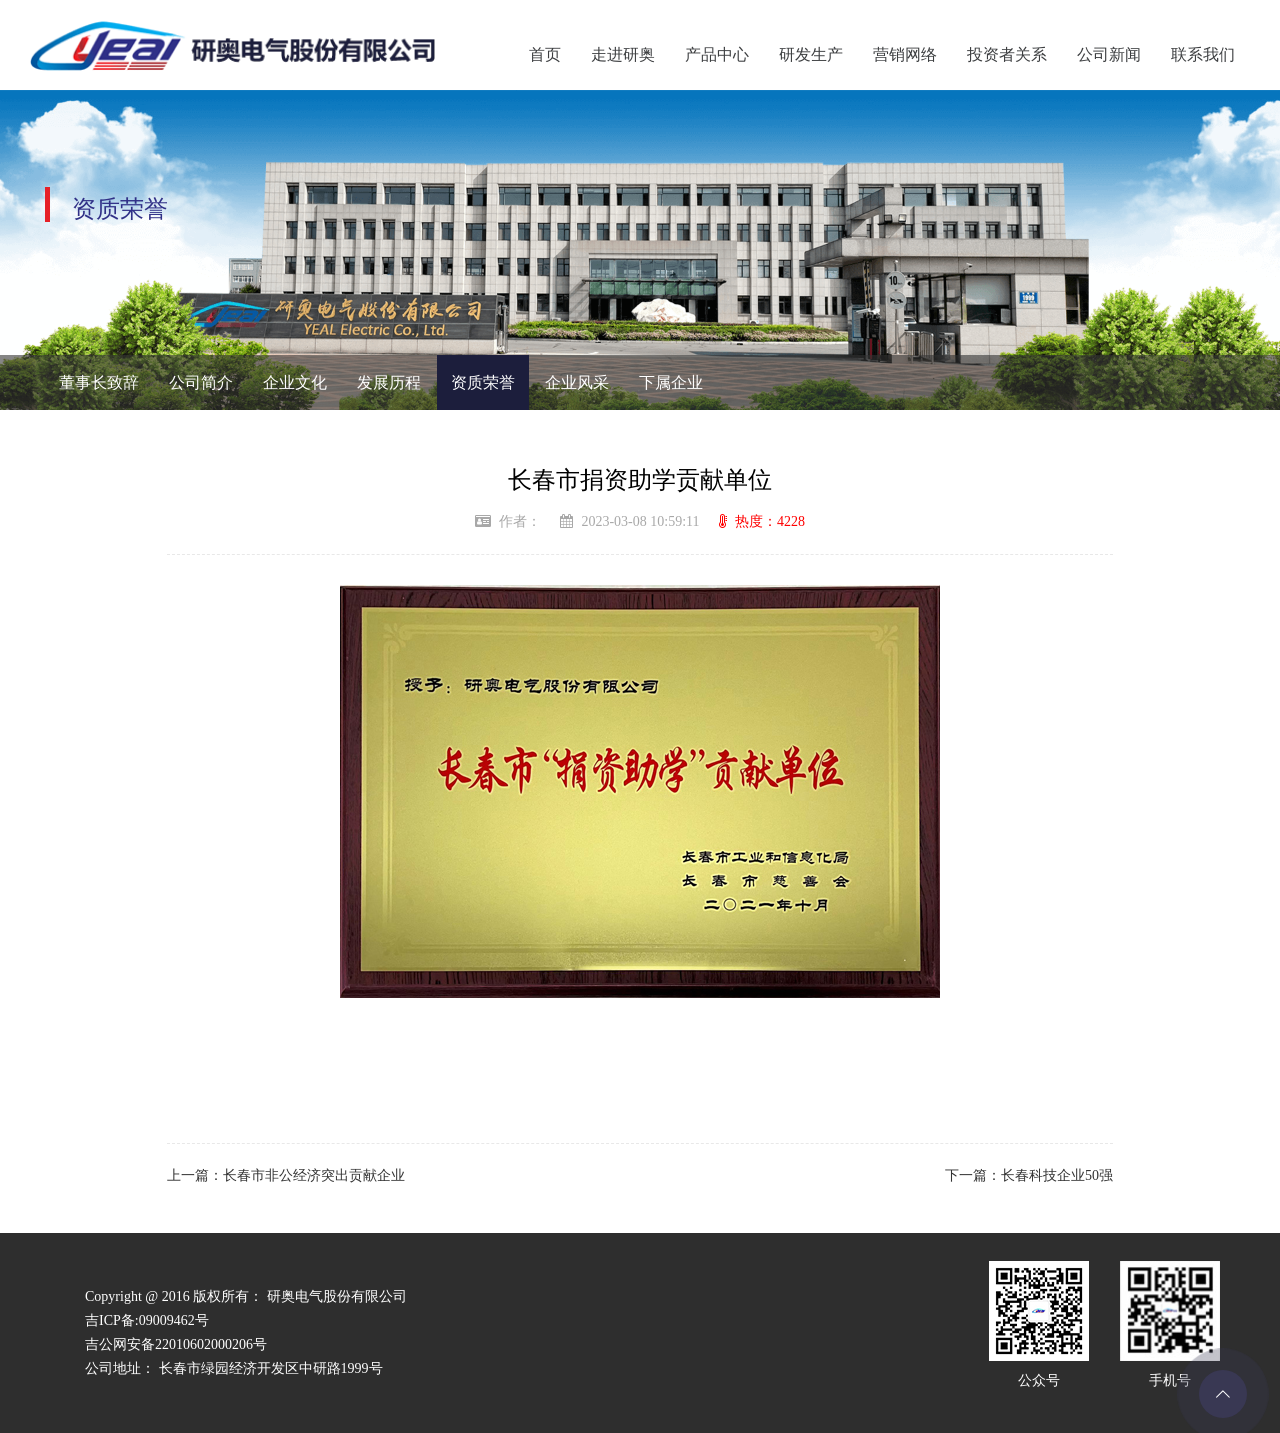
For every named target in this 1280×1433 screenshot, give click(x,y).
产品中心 (717, 54)
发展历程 (389, 382)
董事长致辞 (99, 382)
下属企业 (671, 382)
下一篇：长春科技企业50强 (1029, 1175)
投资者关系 (1007, 54)
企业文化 (295, 382)
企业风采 (577, 382)
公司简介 (201, 382)
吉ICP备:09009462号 (147, 1320)
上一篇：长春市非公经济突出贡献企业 (286, 1175)
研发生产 (811, 54)
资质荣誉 (483, 382)
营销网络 (905, 54)
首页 (545, 54)
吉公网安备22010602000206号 (176, 1344)
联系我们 (1203, 54)
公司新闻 (1109, 54)
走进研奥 (623, 54)
